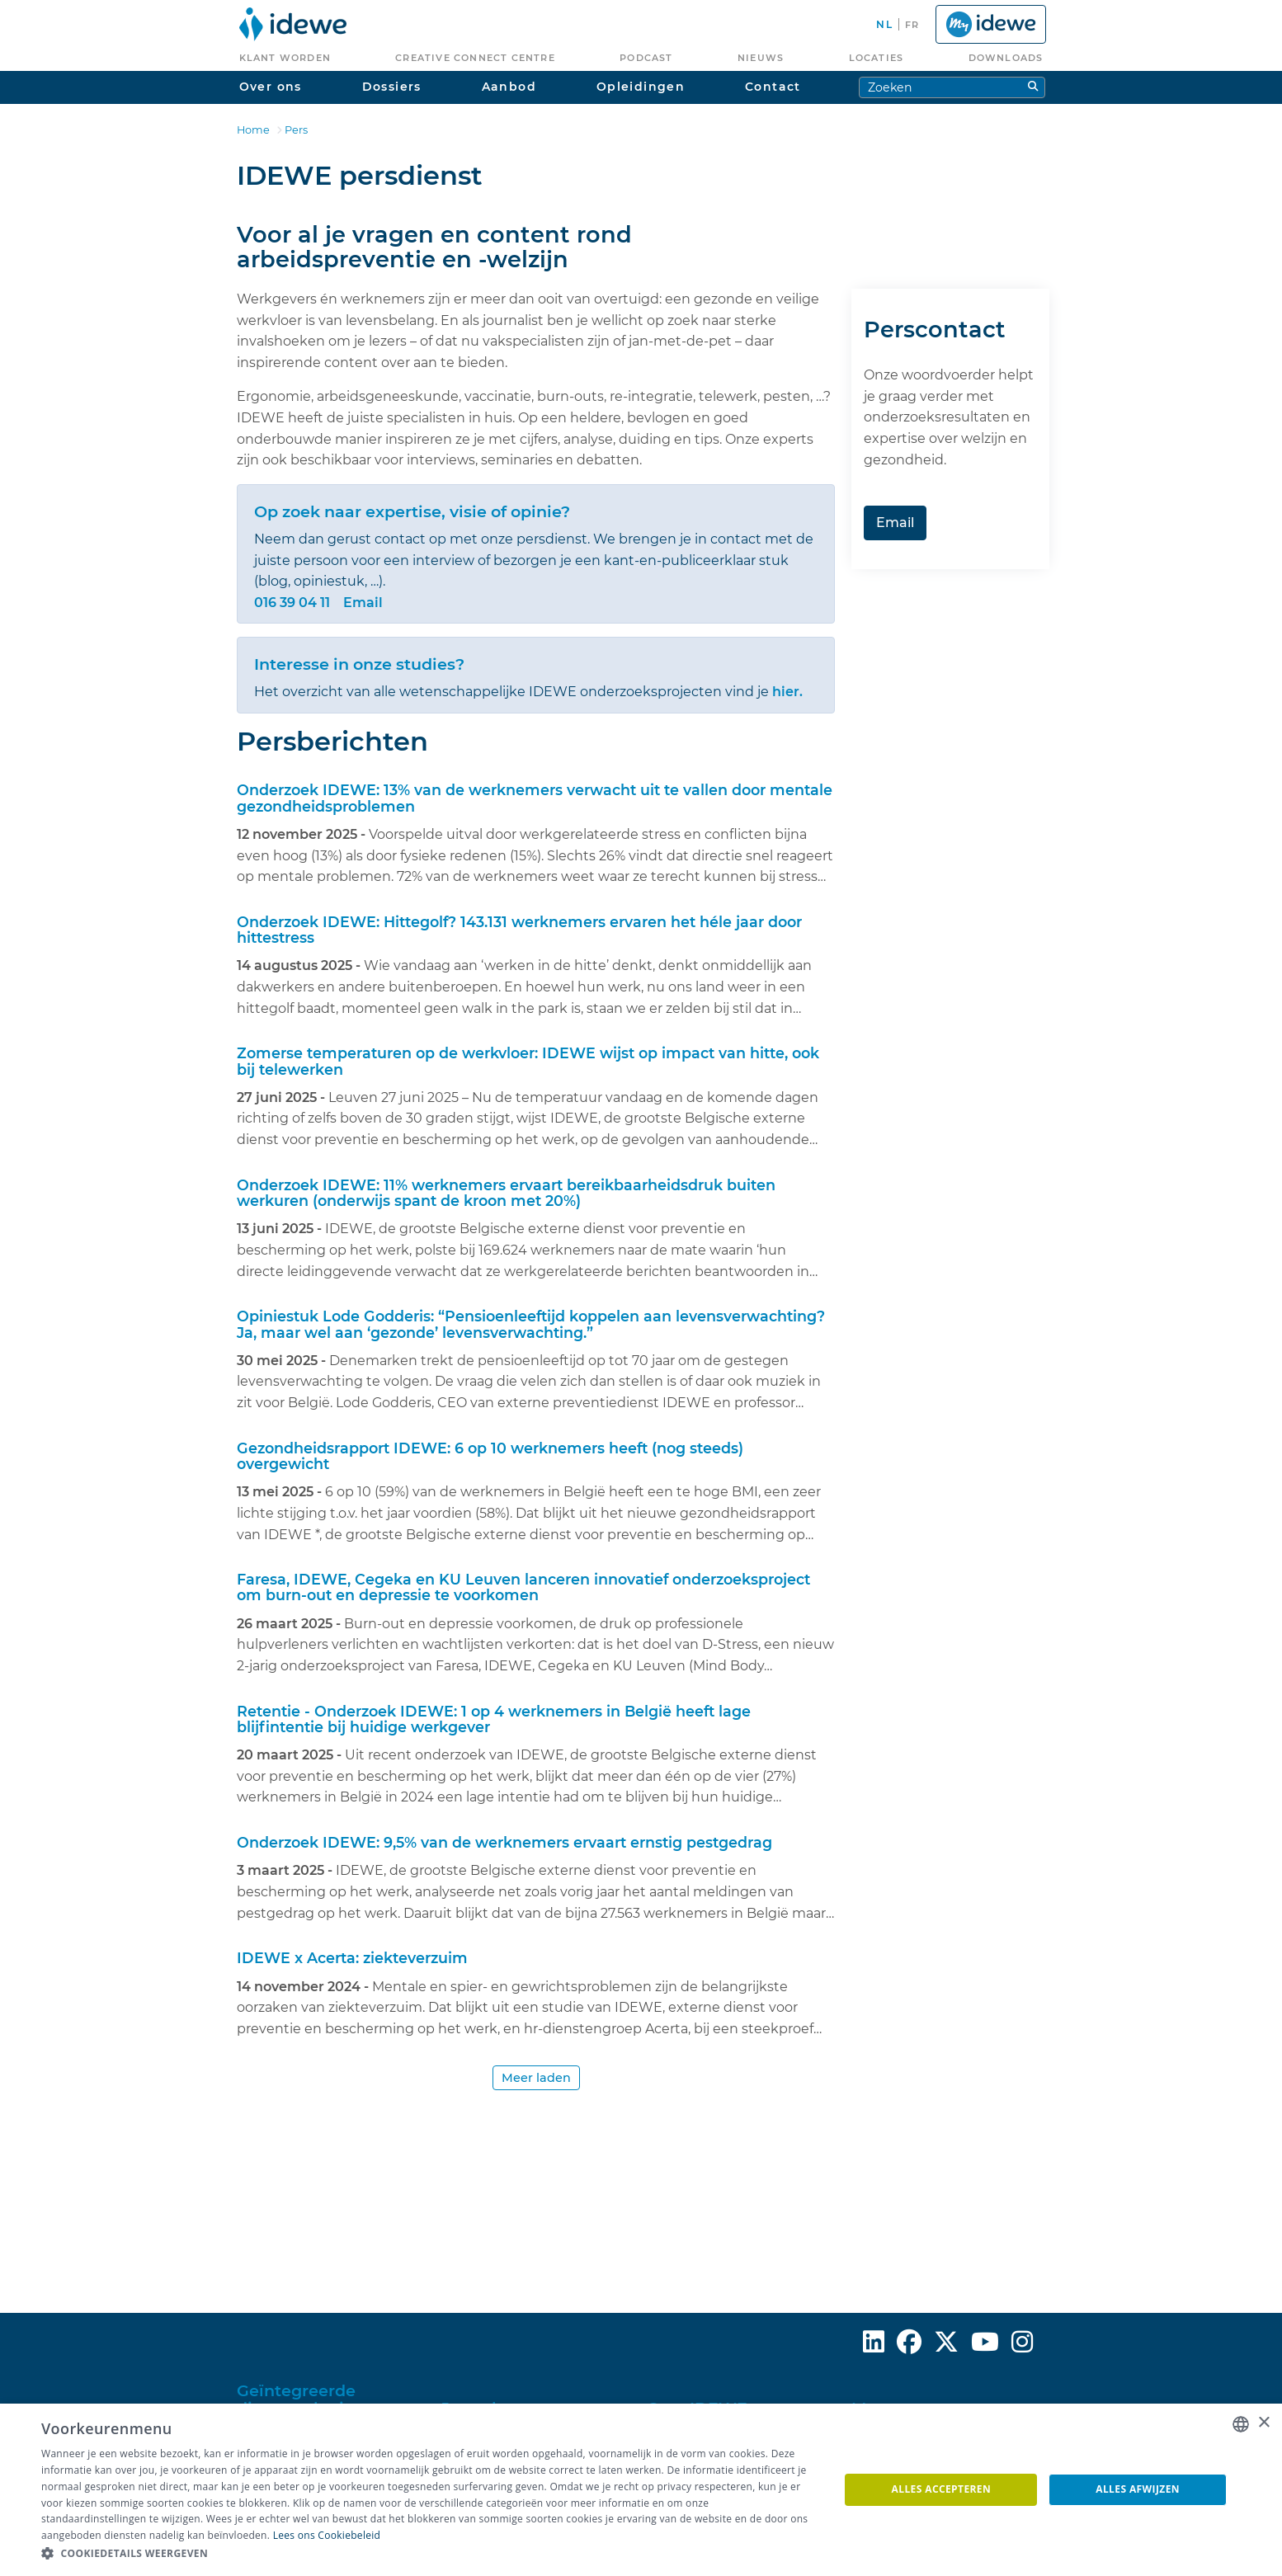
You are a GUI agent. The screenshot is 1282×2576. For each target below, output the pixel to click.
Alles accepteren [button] (942, 2489)
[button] (428, 2554)
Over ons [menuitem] (270, 86)
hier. (787, 691)
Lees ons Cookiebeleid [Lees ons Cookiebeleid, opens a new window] (327, 2535)
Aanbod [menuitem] (509, 86)
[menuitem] (293, 24)
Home (253, 130)
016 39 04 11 (292, 602)
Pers (296, 130)
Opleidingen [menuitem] (640, 86)
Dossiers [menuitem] (392, 86)
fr (912, 25)
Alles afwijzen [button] (1138, 2489)
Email (363, 602)
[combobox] (1241, 2424)
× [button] (1263, 2423)
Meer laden (536, 2077)
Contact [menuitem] (773, 86)
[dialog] (641, 2490)
